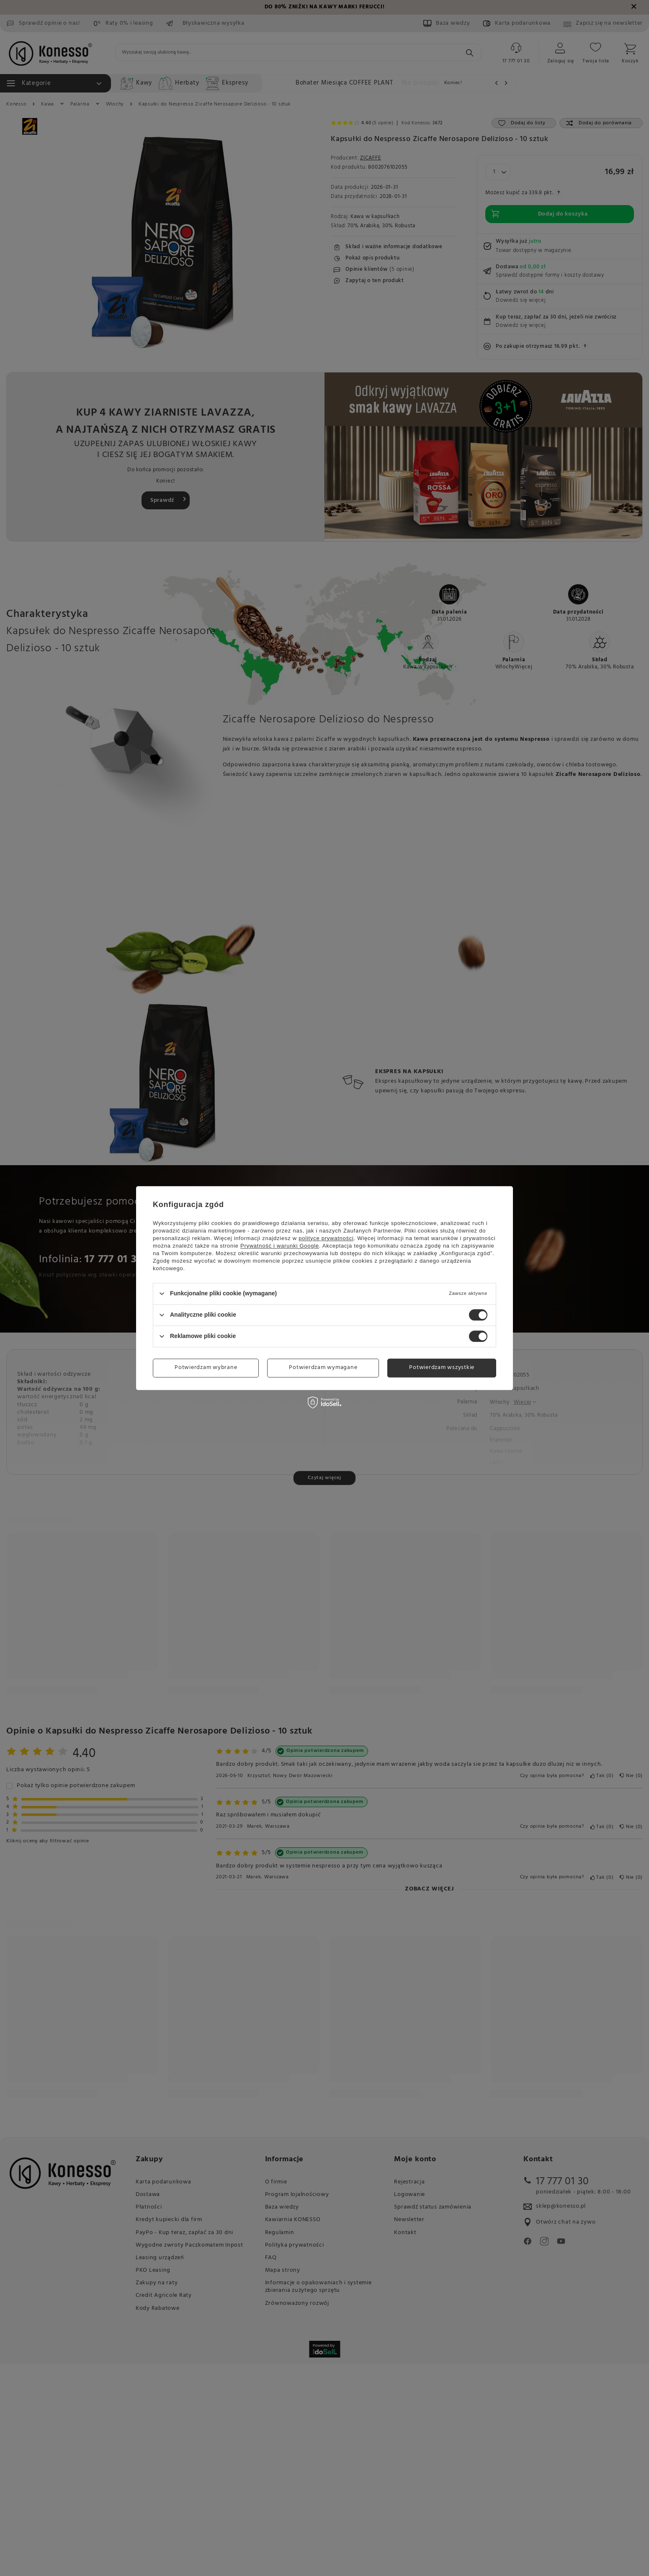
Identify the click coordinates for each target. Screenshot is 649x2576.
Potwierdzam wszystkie (441, 1367)
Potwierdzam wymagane (323, 1367)
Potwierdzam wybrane (206, 1367)
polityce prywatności (326, 1238)
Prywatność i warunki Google (279, 1246)
